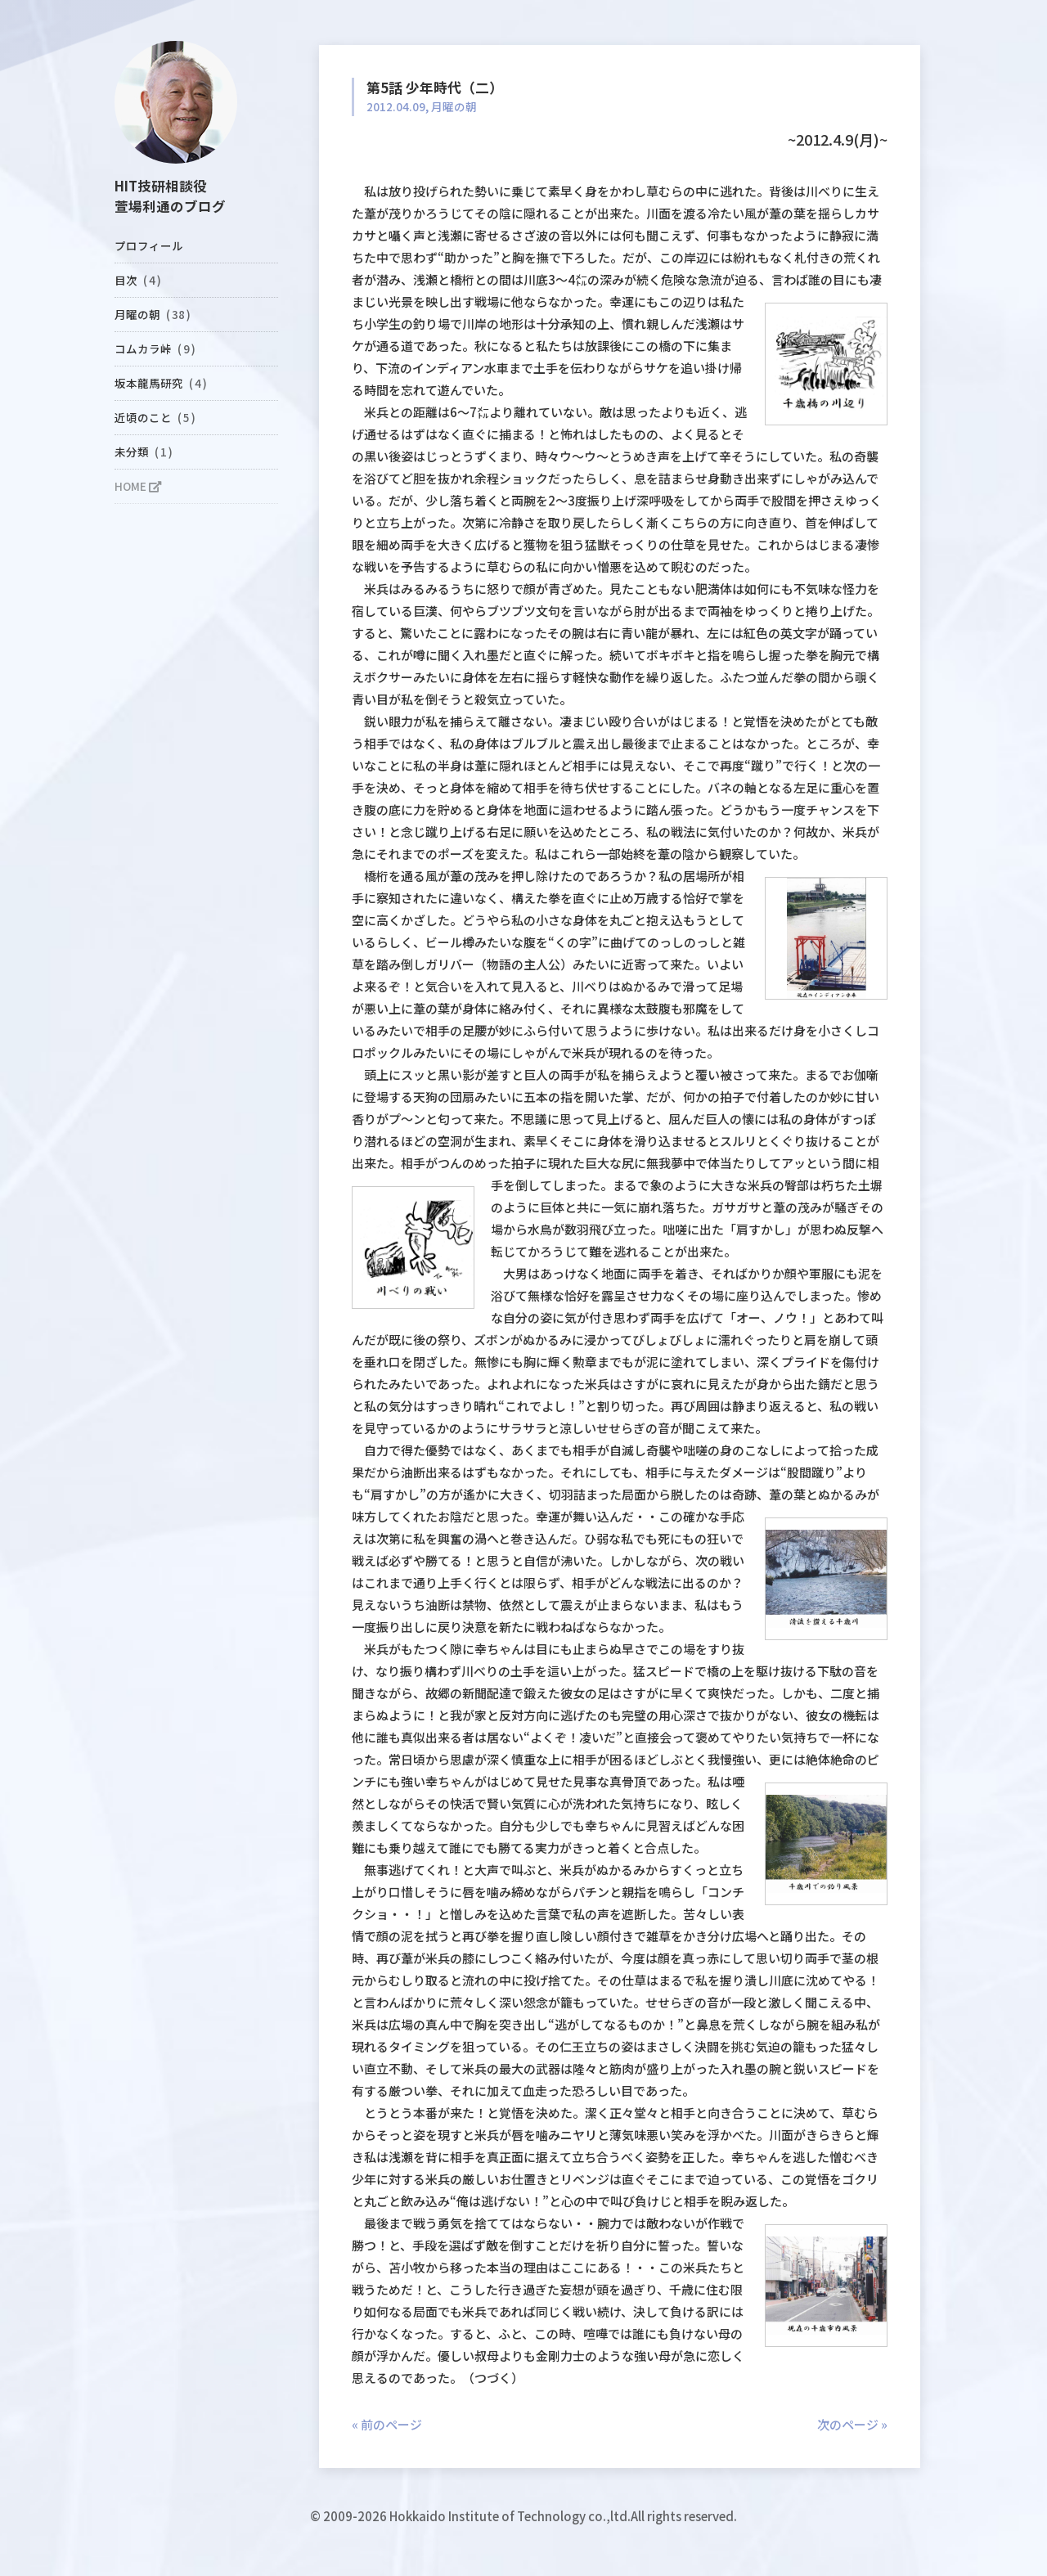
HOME (138, 486)
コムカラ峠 (155, 348)
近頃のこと (155, 417)
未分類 (144, 451)
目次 (138, 280)
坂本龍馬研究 (161, 383)
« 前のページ (387, 2424)
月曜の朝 (153, 314)
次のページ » (852, 2424)
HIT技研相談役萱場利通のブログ (170, 196)
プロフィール (149, 245)
